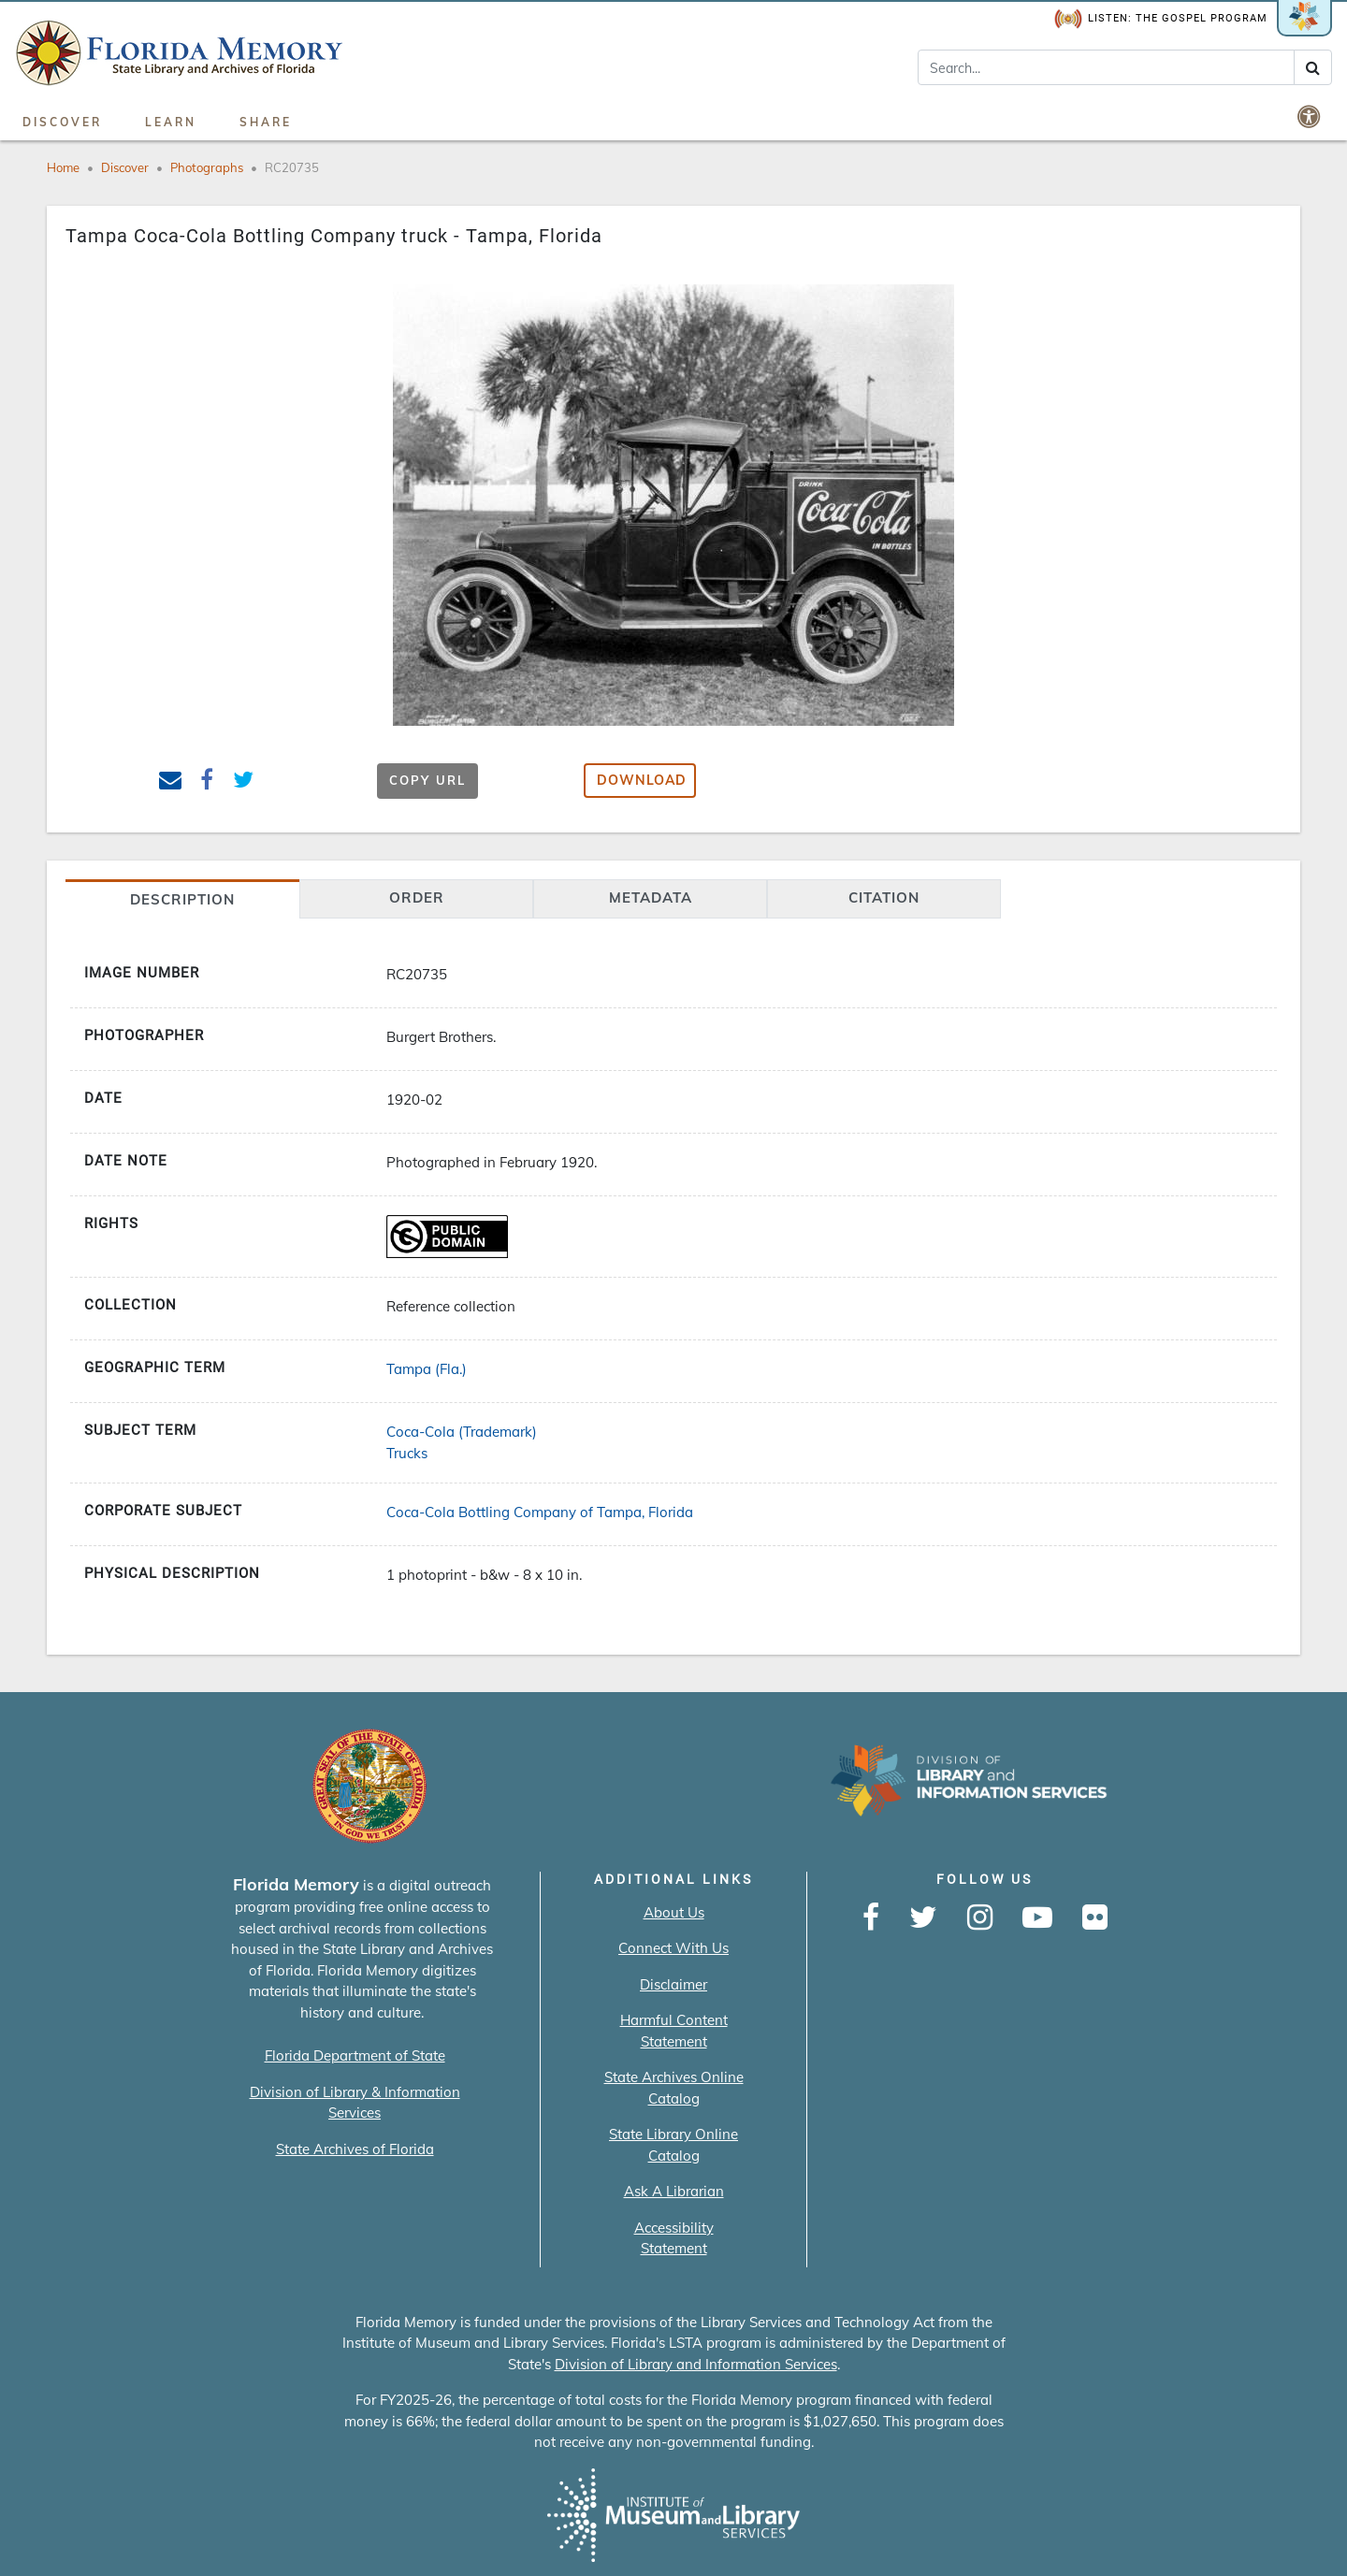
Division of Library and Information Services (696, 2364)
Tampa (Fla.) (426, 1369)
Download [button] (642, 780)
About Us (674, 1912)
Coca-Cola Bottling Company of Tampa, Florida (539, 1512)
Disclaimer (673, 1984)
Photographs (206, 167)
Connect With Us (673, 1948)
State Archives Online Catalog (674, 2087)
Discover (62, 122)
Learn (170, 122)
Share (265, 122)
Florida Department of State (355, 2055)
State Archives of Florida (355, 2149)
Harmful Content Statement (674, 2030)
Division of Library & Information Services (355, 2102)
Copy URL (427, 780)
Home (63, 167)
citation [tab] (884, 897)
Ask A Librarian (674, 2191)
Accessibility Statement (674, 2238)
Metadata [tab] (650, 897)
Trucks (406, 1453)
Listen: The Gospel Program (1160, 19)
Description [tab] (182, 899)
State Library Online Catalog (673, 2144)
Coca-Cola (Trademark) (461, 1431)
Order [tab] (416, 897)
